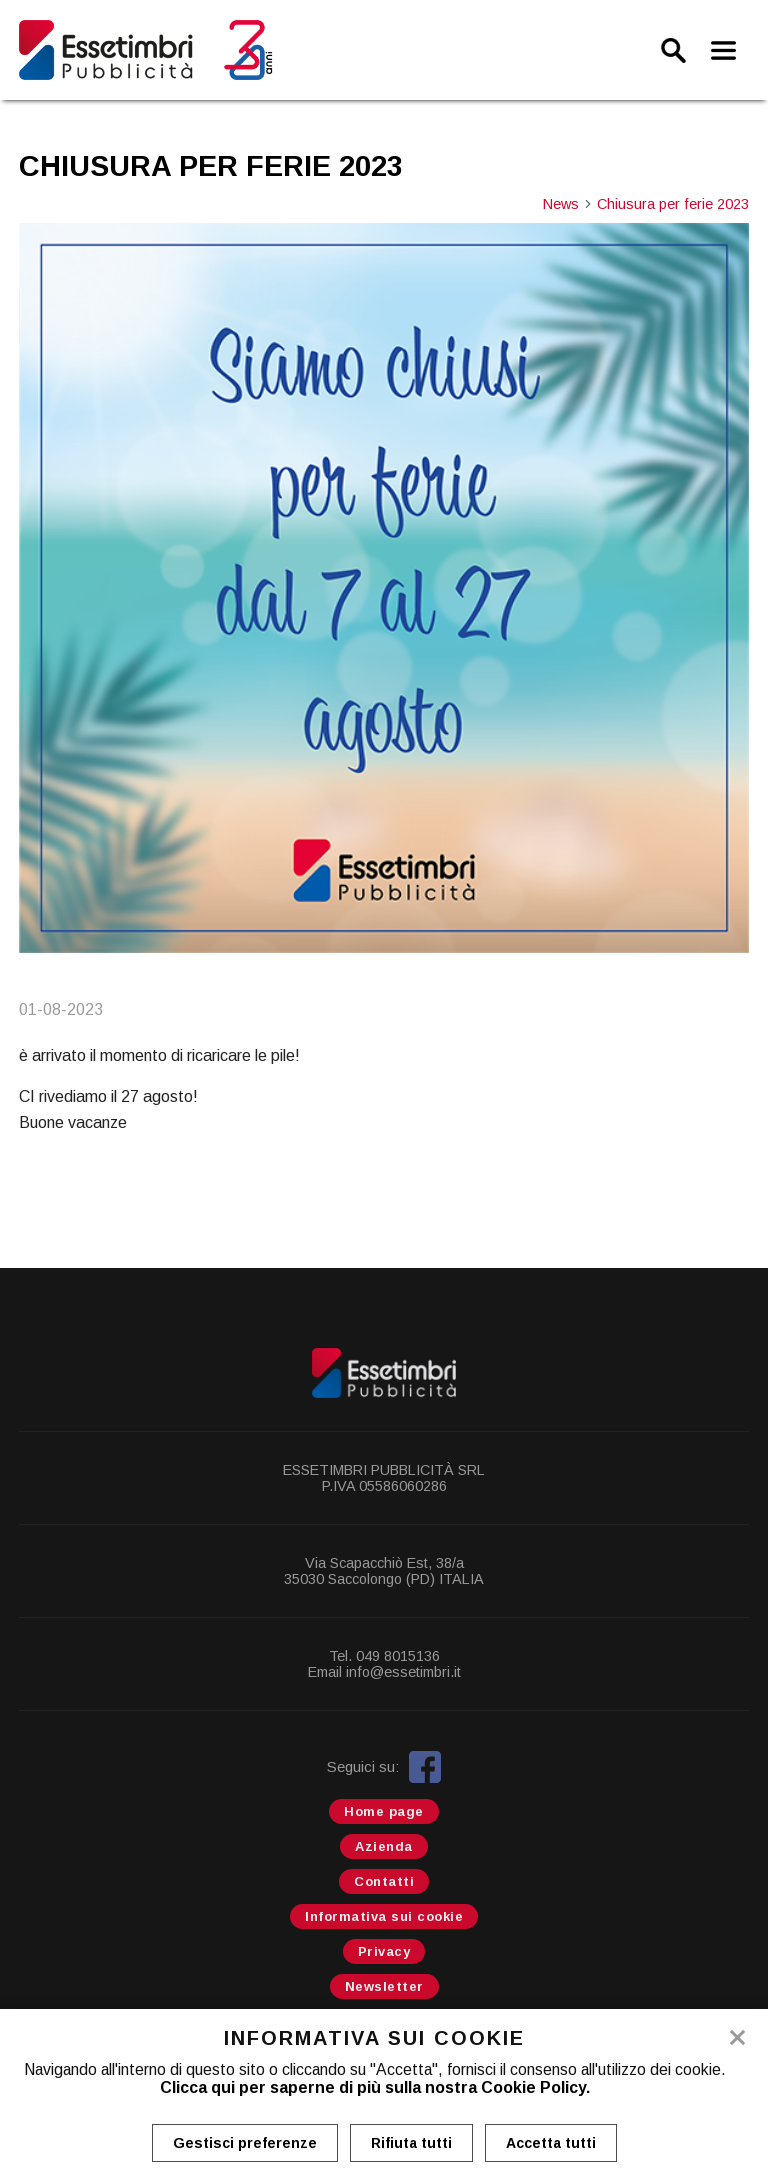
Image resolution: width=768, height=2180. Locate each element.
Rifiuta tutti (411, 2143)
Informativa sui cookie (384, 1916)
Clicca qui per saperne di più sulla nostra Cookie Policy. (375, 2087)
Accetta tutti (551, 2143)
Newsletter (384, 1986)
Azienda (384, 1846)
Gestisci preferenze (245, 2143)
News (568, 204)
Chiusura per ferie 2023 (673, 204)
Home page (384, 1811)
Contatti (384, 1881)
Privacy (384, 1951)
